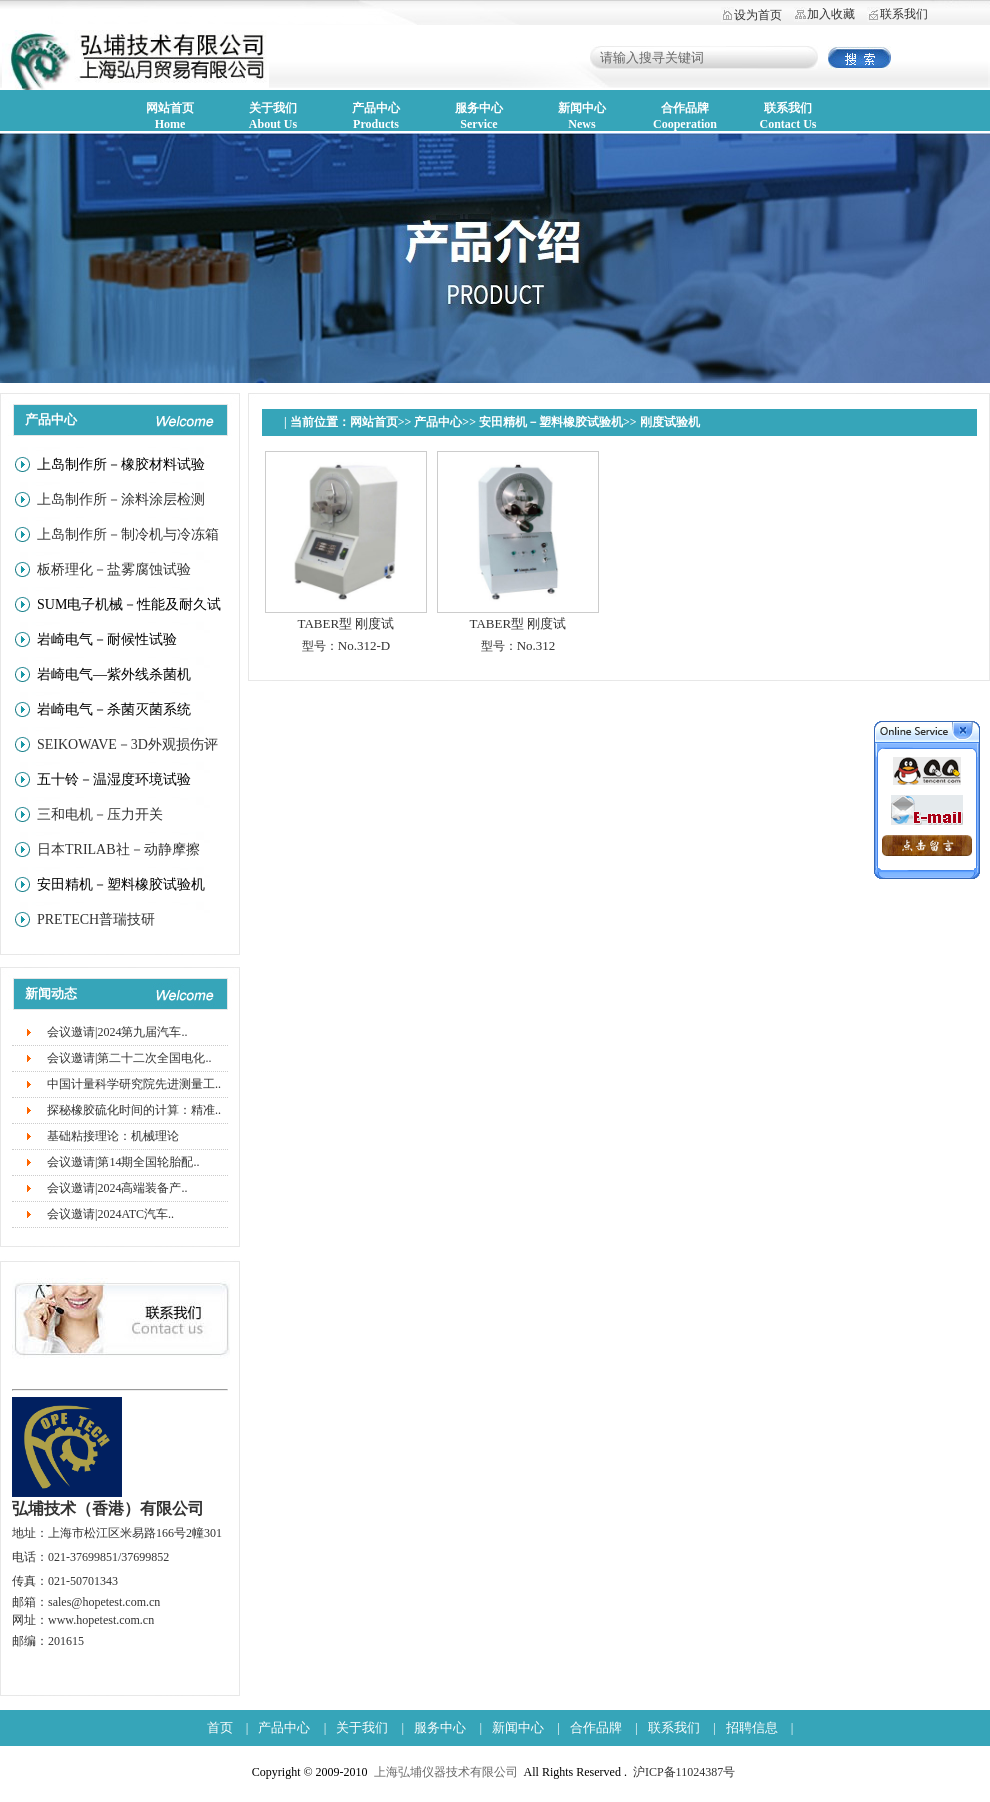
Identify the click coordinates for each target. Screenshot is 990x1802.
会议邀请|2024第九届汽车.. (117, 1032)
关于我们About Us (273, 116)
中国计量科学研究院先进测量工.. (134, 1084)
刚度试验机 (670, 422)
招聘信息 (752, 1727)
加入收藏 (831, 14)
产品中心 (438, 422)
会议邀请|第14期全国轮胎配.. (123, 1162)
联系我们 (904, 14)
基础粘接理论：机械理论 (113, 1136)
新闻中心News (582, 116)
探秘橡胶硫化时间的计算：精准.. (134, 1110)
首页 (220, 1727)
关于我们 (362, 1727)
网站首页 (374, 422)
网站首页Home (170, 116)
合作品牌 (596, 1727)
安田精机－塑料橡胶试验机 (551, 422)
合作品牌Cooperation (685, 116)
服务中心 (440, 1727)
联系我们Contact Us (788, 116)
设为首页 (758, 15)
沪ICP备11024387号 (684, 1772)
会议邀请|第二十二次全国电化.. (129, 1058)
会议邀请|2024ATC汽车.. (110, 1214)
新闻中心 (518, 1727)
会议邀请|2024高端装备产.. (117, 1188)
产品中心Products (376, 116)
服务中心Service (479, 116)
